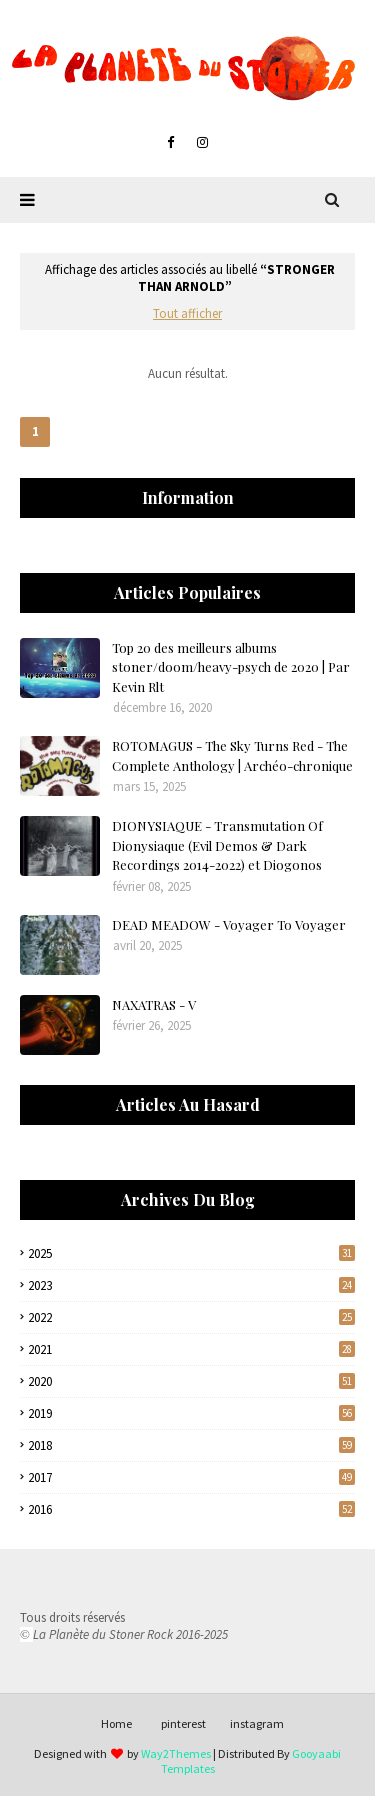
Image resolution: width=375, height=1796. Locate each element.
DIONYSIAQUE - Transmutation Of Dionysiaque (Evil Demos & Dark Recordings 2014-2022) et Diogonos (217, 845)
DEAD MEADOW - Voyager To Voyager (229, 924)
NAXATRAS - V (154, 1004)
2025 (191, 1253)
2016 (191, 1509)
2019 (191, 1413)
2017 (191, 1477)
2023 (191, 1285)
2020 (191, 1381)
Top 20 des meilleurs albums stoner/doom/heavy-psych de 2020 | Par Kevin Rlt (231, 667)
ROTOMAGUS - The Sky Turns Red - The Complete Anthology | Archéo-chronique (232, 755)
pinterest (183, 1723)
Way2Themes (176, 1753)
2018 (191, 1445)
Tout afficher (187, 313)
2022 (191, 1317)
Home (116, 1723)
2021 (191, 1349)
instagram (257, 1723)
